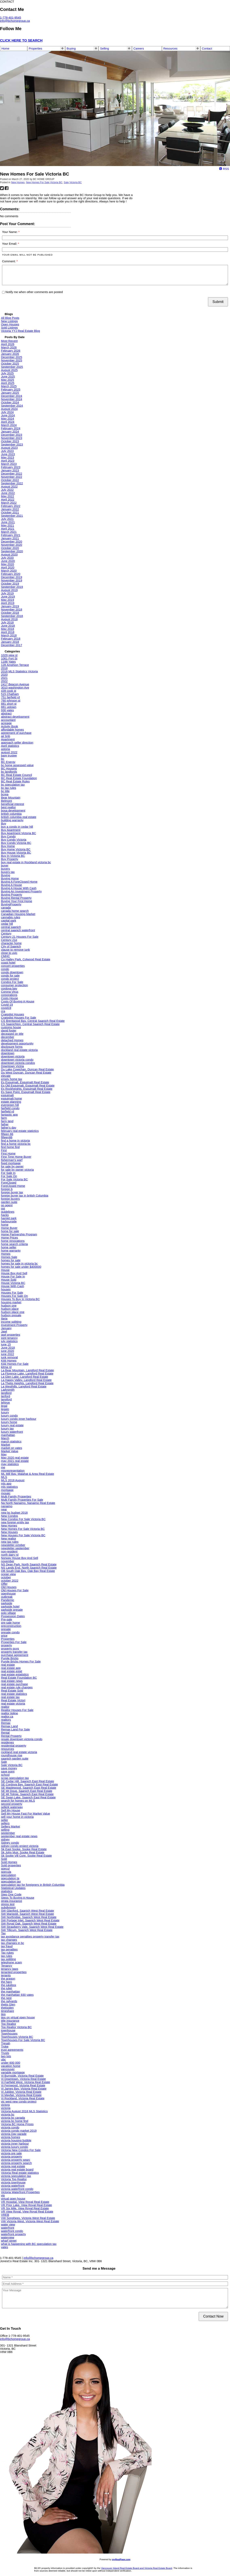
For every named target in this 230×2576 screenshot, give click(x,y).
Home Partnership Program (19, 1234)
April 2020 (7, 567)
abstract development (15, 716)
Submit (218, 302)
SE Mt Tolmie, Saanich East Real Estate (27, 1794)
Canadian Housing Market (18, 914)
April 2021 (7, 528)
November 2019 (11, 580)
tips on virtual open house (18, 2017)
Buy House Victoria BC (16, 852)
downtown (7, 1053)
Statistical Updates (13, 1888)
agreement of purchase (16, 732)
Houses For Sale (12, 1292)
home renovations (13, 1240)
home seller (8, 1247)
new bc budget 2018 (14, 1512)
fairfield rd (7, 1111)
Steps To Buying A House (17, 1897)
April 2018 (7, 632)
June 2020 (8, 561)
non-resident (9, 1551)
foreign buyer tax (12, 1192)
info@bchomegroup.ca (15, 20)
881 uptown (8, 707)
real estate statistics (14, 1693)
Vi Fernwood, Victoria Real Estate (23, 2085)
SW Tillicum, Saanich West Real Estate (27, 1930)
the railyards (9, 2001)
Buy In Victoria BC (13, 855)
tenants (6, 1975)
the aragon (8, 1978)
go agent (7, 1205)
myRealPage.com (121, 2559)
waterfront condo (12, 2231)
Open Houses (10, 324)
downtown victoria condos (18, 1063)
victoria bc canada (13, 2117)
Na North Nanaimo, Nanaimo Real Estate (28, 1503)
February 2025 (10, 389)
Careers (138, 48)
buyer (4, 865)
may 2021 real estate (15, 1461)
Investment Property (14, 1325)
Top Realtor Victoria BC (16, 2027)
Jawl (4, 1331)
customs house (11, 1027)
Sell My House (10, 1810)
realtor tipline (9, 1713)
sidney (5, 1839)
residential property (13, 1745)
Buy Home (8, 846)
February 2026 (10, 350)
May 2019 (7, 599)
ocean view (8, 1574)
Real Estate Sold (12, 1690)
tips (3, 2014)
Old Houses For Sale (14, 1590)
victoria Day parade (13, 2134)
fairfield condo (10, 1108)
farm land (7, 1121)
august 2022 (9, 752)
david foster (8, 1030)
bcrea (4, 794)
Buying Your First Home (16, 901)
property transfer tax (14, 1651)
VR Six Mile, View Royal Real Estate (25, 2208)
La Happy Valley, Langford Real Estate (26, 1380)
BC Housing (9, 768)
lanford (5, 1396)
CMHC (5, 956)
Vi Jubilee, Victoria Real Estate (21, 2091)
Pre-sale (6, 1619)
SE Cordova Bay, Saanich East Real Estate (29, 1784)
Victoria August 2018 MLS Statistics (24, 2111)
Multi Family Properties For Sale (22, 1499)
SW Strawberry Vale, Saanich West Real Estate (32, 1926)
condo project (10, 978)
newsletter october (13, 1545)
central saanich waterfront (18, 930)
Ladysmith (8, 1389)
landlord (6, 1393)
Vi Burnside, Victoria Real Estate (22, 2075)
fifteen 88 (7, 1134)
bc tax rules (8, 788)
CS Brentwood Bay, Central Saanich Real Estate (33, 1020)
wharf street (9, 2240)
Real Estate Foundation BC (19, 1677)
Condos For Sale (12, 982)
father (4, 1124)
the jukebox (8, 1985)
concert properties (13, 965)
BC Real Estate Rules (15, 781)
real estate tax (10, 1697)
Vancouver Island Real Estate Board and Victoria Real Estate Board (136, 2568)
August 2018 (9, 619)
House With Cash (12, 1286)
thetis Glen (8, 2004)
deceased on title (12, 1033)
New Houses (9, 1532)
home (4, 1224)
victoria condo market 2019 (19, 2130)
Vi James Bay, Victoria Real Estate (23, 2088)
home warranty (11, 1250)
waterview (7, 2237)
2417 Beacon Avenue (15, 684)
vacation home (10, 2066)
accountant (8, 720)
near (4, 1509)
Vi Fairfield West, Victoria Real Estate (25, 2082)
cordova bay (9, 988)
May (4, 1454)
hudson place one (12, 1312)
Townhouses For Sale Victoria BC (23, 2040)
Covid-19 (7, 1004)
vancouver (8, 2069)
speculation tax (11, 1881)
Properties (35, 48)
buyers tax (8, 872)
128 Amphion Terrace (15, 665)
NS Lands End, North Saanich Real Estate (29, 1567)
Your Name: (10, 232)
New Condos (9, 1516)
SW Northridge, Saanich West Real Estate (28, 1917)
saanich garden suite (14, 1758)
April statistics (10, 745)
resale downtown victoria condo (21, 1739)
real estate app (11, 1668)
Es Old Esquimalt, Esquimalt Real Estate (28, 1085)
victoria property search (16, 2163)
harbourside (9, 1221)
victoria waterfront (12, 2185)
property (6, 1645)
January (6, 1328)
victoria (5, 2108)
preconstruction (11, 1626)
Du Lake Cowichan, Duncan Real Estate (27, 1069)
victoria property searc (15, 2159)
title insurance (10, 2020)
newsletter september (15, 1548)
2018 (4, 668)
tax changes (9, 1939)
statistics (6, 1891)
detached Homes (12, 1040)
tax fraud (7, 1946)
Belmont (6, 800)
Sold (4, 1859)
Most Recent (9, 341)
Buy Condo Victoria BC (16, 843)
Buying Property (11, 894)
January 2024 (10, 431)
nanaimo (6, 1506)
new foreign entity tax (15, 1522)
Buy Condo (8, 836)
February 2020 (10, 574)
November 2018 (11, 609)
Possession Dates (13, 1616)
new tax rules (9, 1541)
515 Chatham (10, 694)
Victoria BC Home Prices (17, 2124)
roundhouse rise (11, 1755)
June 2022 (8, 493)
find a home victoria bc (16, 1143)
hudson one (9, 1305)
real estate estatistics (15, 1674)
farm (4, 1118)
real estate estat (11, 1671)
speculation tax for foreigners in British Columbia (32, 1884)
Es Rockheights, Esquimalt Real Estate (26, 1088)
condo (5, 969)
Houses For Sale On (14, 1296)
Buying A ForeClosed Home (19, 881)
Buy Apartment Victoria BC (18, 833)
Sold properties (11, 1865)
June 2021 (8, 522)
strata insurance (11, 1901)
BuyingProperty (11, 904)
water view (8, 2224)
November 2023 (11, 438)
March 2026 (9, 347)
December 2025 (11, 357)
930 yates (7, 710)
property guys (10, 1648)
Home (5, 48)
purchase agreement (14, 1655)
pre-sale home (10, 1622)
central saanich (11, 927)
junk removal (9, 1357)
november (7, 1561)
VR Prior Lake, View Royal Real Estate (26, 2205)
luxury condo (9, 1415)
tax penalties (9, 1949)
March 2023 (9, 464)
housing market (11, 1302)
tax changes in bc (12, 1943)
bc (2, 758)
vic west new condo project (18, 2101)
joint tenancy (9, 1338)
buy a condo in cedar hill (17, 826)
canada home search (15, 910)
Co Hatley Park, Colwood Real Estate (25, 959)
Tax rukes (7, 1952)
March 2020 (9, 570)
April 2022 (7, 499)
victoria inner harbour (15, 2143)
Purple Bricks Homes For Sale (21, 1661)
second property (11, 1804)
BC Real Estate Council (16, 775)
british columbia (11, 813)
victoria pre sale (11, 2153)
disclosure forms (12, 1046)
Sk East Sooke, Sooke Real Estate (24, 1849)
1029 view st (9, 655)
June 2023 (8, 454)
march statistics (11, 1441)
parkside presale (12, 1609)
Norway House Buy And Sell (19, 1558)
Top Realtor (8, 2024)
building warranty (12, 820)
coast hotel (8, 962)
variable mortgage (13, 2072)
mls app (6, 1483)
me (3, 1467)
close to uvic (9, 953)
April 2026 (7, 344)
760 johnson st (10, 700)
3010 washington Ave (15, 687)
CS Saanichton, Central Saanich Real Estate (30, 1024)
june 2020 (7, 1351)
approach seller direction (17, 742)
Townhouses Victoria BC (17, 2036)
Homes (5, 1253)
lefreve (5, 1402)
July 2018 (7, 622)
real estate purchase (14, 1684)
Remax (5, 1723)
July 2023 (7, 451)
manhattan (8, 1435)
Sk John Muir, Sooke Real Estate (22, 1852)
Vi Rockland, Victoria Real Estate (22, 2098)
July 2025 (7, 373)
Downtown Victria (12, 1066)
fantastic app (9, 1114)
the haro (6, 1981)
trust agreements (12, 2049)
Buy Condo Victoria (13, 839)
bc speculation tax (13, 784)
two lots (6, 2056)
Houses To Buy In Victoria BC (20, 1299)
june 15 (6, 1344)
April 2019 (7, 603)
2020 (4, 674)
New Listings (9, 321)
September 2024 (12, 405)
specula (6, 1871)
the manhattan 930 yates (17, 1994)
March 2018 (9, 635)
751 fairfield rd (10, 697)
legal (4, 1406)
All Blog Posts (10, 318)
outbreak (7, 1596)
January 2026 (10, 354)
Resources (170, 48)
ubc (3, 2059)
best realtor (8, 807)
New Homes (18, 182)
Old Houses (9, 1587)
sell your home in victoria (17, 1816)
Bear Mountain (10, 797)
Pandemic (7, 1600)
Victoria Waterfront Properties (20, 2192)
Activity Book (9, 726)
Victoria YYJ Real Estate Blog (20, 330)
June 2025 (8, 376)
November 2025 (11, 360)
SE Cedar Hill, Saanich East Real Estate (27, 1781)
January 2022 (10, 509)
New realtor (8, 1538)
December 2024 (11, 396)
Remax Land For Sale (15, 1729)
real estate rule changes (17, 1687)
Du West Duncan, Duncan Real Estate (26, 1072)
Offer (4, 1583)
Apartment (8, 739)
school (5, 1774)
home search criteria (14, 1244)
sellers (5, 1823)
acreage (6, 723)
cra (3, 1011)
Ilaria (4, 1318)
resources (7, 1748)
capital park (8, 920)
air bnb (5, 736)
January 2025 (10, 392)
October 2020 (10, 548)
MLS (4, 1477)
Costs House (9, 998)
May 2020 (7, 564)
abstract (6, 713)
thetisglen (7, 2007)
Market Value (9, 1451)
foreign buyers (10, 1198)
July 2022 (7, 489)
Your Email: (10, 243)
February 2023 (10, 467)
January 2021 (10, 538)
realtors (6, 1719)
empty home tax (11, 1079)
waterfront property (13, 2234)
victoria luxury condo (14, 2146)
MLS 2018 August (12, 1480)
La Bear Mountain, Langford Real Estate (27, 1370)
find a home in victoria (15, 1140)
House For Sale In (13, 1276)
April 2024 (7, 421)
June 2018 (8, 625)
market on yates (11, 1448)
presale (6, 1629)
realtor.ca (7, 1716)
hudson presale (11, 1315)
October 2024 (10, 402)
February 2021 (10, 535)
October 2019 (10, 583)
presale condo (10, 1632)
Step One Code (11, 1894)
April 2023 (7, 460)
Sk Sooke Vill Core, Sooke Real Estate (26, 1855)
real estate (8, 1664)
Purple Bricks (9, 1658)
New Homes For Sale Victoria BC (44, 182)
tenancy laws (9, 1969)
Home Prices (9, 1237)
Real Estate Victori (13, 1700)
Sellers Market (10, 1826)
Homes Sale (9, 1257)
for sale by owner (12, 1166)
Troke (4, 2046)
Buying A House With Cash (18, 888)
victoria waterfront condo (17, 2189)
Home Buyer (9, 1228)
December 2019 (11, 577)
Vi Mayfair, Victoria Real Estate (21, 2095)
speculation (8, 1875)
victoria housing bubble (16, 2140)
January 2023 (10, 470)
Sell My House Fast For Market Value (25, 1813)
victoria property (11, 2156)
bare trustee (9, 755)
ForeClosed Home (13, 1185)
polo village (8, 1613)
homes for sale (10, 1260)
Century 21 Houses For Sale (19, 936)
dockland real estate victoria (19, 1050)
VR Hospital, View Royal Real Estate (25, 2201)
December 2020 (11, 541)
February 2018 (10, 638)
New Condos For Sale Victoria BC (23, 1519)
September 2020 (12, 551)
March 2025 (9, 386)
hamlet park (9, 1218)
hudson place (10, 1308)
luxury (5, 1412)
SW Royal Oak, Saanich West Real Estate (28, 1923)
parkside (6, 1603)
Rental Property (11, 1736)
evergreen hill (10, 1105)
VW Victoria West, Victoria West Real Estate (30, 2221)
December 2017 (11, 645)
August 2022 (9, 486)
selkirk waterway (12, 1807)
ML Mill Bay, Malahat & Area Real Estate (27, 1473)
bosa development (13, 810)
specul (5, 1868)
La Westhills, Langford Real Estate (23, 1386)
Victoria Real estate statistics (20, 2172)
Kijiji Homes (9, 1360)
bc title (5, 791)
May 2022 (7, 496)
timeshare (7, 2011)
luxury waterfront (12, 1431)
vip (3, 2195)
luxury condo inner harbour (18, 1418)
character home (11, 943)
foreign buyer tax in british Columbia (24, 1195)
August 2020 (9, 554)
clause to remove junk (15, 949)
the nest (6, 1998)
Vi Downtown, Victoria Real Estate (23, 2079)
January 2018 (10, 641)
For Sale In (8, 1173)
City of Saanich (11, 946)
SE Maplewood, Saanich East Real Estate (28, 1787)
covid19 (6, 1008)
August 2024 (9, 409)
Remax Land (9, 1726)
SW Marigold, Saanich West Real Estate (27, 1914)
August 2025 (9, 370)
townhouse (8, 2030)
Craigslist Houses (12, 1014)
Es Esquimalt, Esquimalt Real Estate (25, 1082)
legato (5, 1409)
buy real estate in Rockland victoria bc (26, 862)
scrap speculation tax (15, 1778)
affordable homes (12, 729)
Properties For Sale (13, 1642)
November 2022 (11, 476)
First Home (8, 1153)
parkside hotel (10, 1606)
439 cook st (8, 690)
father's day (8, 1127)
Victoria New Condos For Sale (21, 2150)
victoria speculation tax (16, 2176)
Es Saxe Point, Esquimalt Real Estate (25, 1092)
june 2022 (7, 1354)
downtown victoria (13, 1056)
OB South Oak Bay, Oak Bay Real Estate (28, 1571)
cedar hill (7, 923)
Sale (4, 1761)
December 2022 (11, 473)
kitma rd (6, 1367)
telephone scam (11, 1962)
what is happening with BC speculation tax (29, 2244)
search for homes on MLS (18, 1800)
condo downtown (12, 972)
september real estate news (19, 1836)
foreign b (7, 1189)
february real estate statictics (20, 1130)
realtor (5, 1706)
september (8, 1833)
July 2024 (7, 412)
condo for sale (10, 975)
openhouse (8, 1593)
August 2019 (9, 590)
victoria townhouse (13, 2182)
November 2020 (11, 544)
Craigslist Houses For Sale (18, 1017)
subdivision (8, 1907)
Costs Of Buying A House (17, 1001)
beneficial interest (12, 804)
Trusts (5, 2053)
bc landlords (9, 771)
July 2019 (7, 593)
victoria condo (10, 2127)
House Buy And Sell (14, 1273)
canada (6, 907)
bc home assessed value (17, 765)
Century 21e (9, 940)
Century (6, 933)
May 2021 (7, 525)
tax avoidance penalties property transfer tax (30, 1936)
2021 (4, 677)
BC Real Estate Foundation (19, 778)
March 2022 (9, 502)
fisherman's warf (11, 1160)
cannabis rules (10, 917)
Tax (3, 1933)
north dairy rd (9, 1554)
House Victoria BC (13, 1283)
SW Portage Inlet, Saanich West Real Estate (30, 1920)
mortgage (7, 1490)
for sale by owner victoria (17, 1169)
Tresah (5, 2043)
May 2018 (7, 629)
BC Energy (8, 762)
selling (5, 1829)
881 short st (9, 703)
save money (9, 1768)
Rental (5, 1732)
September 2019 (12, 586)
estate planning (11, 1101)
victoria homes (10, 2137)
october (6, 1577)
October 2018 (10, 612)
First (4, 1150)
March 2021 (9, 531)
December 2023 (11, 434)
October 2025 (10, 363)
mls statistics (9, 1486)
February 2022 (10, 506)
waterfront (7, 2227)
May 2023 (7, 457)
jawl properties (10, 1334)
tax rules (6, 1956)
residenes (7, 1742)
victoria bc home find (14, 2121)
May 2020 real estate (15, 1457)
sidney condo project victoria (19, 1846)
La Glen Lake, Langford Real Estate (24, 1376)
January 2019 (10, 606)
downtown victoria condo (17, 1059)
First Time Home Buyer (16, 1156)
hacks (5, 1215)
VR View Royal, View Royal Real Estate (27, 2211)
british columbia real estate (18, 817)
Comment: (9, 261)
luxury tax (7, 1428)
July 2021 (7, 519)
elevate (6, 1075)
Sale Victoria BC (73, 182)
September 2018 (12, 616)
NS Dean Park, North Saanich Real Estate (29, 1564)
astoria (5, 749)
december (7, 1037)
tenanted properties (13, 1972)
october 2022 (9, 1580)
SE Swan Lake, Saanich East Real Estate (28, 1797)
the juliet (6, 1988)
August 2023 (9, 447)
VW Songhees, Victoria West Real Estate (28, 2218)
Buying (71, 48)
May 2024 (7, 418)
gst (3, 1208)
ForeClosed (8, 1182)
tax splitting (8, 1959)
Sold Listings (9, 327)
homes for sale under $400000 (21, 1266)
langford (6, 1399)
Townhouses (9, 2033)
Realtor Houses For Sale (17, 1710)
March (5, 1438)
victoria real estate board (17, 2169)
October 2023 (10, 441)
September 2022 (12, 483)
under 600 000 (10, 2062)
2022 (4, 681)
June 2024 (8, 415)
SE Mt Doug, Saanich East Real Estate (26, 1791)
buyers (5, 868)
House (5, 1270)
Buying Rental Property (16, 898)
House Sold (8, 1279)
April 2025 (7, 383)
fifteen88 (6, 1137)
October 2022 (10, 480)
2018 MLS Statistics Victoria (19, 671)
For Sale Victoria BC (14, 1179)
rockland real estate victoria (19, 1752)
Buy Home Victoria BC (16, 849)
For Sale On (9, 1176)
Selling (104, 48)
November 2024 (11, 399)
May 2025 (7, 379)
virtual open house (13, 2198)
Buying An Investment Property (21, 891)
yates (4, 2247)
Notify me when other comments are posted (32, 292)
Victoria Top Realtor (14, 2179)
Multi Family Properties (16, 1496)
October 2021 (10, 512)
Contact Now (213, 2316)
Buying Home (10, 878)
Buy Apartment (10, 830)
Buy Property (9, 859)
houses (6, 1289)
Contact (207, 48)
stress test (8, 1904)
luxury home (9, 1422)
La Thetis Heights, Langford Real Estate (27, 1383)
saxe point (8, 1771)
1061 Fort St (9, 658)
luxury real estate (12, 1425)
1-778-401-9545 (10, 17)
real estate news (12, 1681)
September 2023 (12, 444)
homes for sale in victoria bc (19, 1263)
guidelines (7, 1211)
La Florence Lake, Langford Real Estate (27, 1373)
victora (5, 2104)
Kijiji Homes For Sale (14, 1363)
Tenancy (6, 1965)
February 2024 (10, 428)
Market (5, 1444)
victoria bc (7, 2114)
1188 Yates (8, 661)
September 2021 (12, 515)
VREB (5, 2214)
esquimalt (7, 1095)
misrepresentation (13, 1470)
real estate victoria (13, 1703)
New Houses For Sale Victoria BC (23, 1535)
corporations (9, 995)
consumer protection (14, 985)
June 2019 (8, 596)
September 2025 (12, 366)
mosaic (5, 1493)
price (4, 1635)
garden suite (9, 1202)
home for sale (10, 1231)
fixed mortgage (11, 1163)
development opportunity (17, 1043)
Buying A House (11, 885)
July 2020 (7, 557)
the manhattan (10, 1991)
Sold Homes (9, 1862)
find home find (10, 1147)
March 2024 (9, 425)
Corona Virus (9, 991)
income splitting (11, 1321)
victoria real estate (13, 2166)
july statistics (9, 1341)
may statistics (10, 1464)
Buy (3, 823)
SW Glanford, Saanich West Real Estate (27, 1910)
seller (4, 1820)
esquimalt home (11, 1098)
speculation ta (10, 1878)
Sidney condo (10, 1842)
